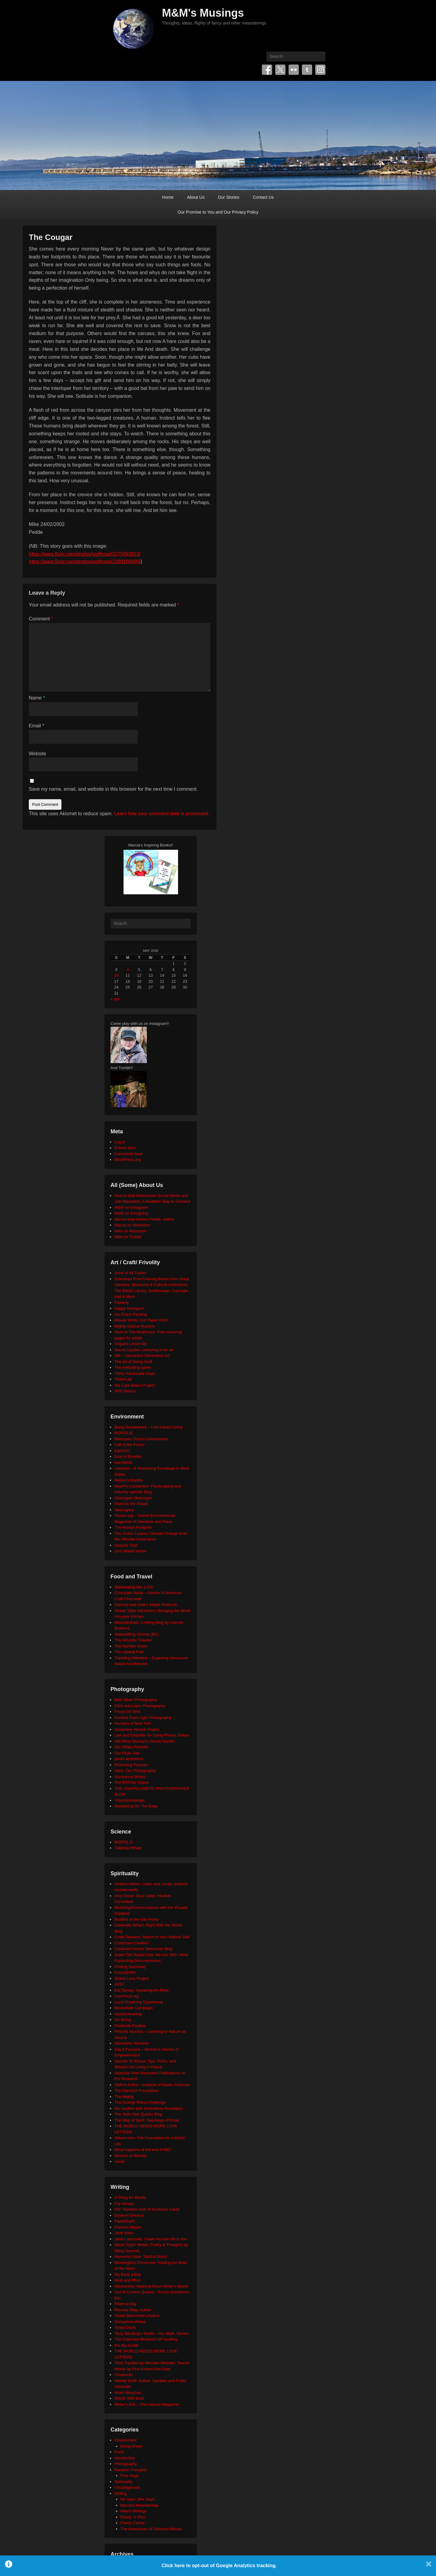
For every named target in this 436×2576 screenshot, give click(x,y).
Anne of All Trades (130, 1273)
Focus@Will (125, 1972)
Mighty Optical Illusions (134, 1326)
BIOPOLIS (123, 1433)
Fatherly (121, 1302)
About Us (196, 197)
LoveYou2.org (126, 1996)
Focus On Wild (127, 1711)
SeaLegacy (124, 1509)
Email (36, 725)
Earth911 (122, 1450)
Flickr (294, 70)
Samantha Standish (131, 2043)
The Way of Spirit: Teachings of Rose (146, 2120)
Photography (125, 2463)
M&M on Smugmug (131, 1213)
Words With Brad (129, 2398)
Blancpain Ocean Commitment (141, 1439)
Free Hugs (130, 2475)
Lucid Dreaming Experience (138, 2002)
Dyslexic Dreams (129, 2215)
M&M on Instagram (131, 1207)
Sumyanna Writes (129, 1776)
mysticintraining (128, 2014)
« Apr (115, 999)
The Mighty (124, 2096)
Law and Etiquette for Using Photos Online (151, 1735)
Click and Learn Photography (139, 1705)
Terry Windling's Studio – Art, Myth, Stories (151, 2333)
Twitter (280, 70)
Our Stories (228, 197)
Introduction (124, 2458)
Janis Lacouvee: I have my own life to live (150, 2239)
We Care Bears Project (134, 1385)
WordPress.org (127, 1159)
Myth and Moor (127, 2280)
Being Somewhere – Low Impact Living (148, 1427)
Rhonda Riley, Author (132, 2310)
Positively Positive (130, 2025)
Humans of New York (132, 1723)
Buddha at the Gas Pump (136, 1919)
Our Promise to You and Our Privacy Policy (218, 212)
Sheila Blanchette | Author (137, 2315)
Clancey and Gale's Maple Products (145, 1604)
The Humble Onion (130, 1646)
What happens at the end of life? (142, 2149)
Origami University (130, 1343)
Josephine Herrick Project (136, 1729)
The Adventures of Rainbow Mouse (151, 2529)
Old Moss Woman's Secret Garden (144, 1741)
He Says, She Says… (139, 2499)
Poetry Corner (133, 2523)
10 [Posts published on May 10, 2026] (116, 975)
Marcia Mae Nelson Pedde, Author (144, 1219)
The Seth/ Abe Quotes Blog (138, 2114)
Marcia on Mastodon (132, 1225)
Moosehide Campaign (133, 2008)
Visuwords (123, 2374)
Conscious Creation (131, 1943)
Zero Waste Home (130, 1551)
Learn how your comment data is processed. (162, 813)
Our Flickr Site (126, 1753)
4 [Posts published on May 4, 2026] (128, 969)
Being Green (132, 2446)
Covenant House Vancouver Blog (143, 1948)
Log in (119, 1142)
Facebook (267, 70)
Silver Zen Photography (135, 1770)
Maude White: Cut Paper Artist (140, 1320)
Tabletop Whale (128, 1848)
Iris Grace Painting (130, 1314)
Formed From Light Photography (142, 1717)
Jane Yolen (124, 2233)
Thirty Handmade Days (134, 1373)
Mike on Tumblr (127, 1237)
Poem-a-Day (125, 2304)
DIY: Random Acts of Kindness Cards (147, 2209)
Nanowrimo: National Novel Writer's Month (151, 2286)
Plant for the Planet (131, 1503)
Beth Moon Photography (135, 1699)
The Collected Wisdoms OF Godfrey (146, 2339)
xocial (119, 2161)
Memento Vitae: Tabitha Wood (140, 2256)
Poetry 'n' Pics (133, 2517)
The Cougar (50, 237)
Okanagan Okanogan (133, 1498)
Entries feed (124, 1147)
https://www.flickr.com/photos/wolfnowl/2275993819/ (84, 554)
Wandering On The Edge (136, 1806)
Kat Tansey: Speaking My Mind (141, 1990)
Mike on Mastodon (130, 1231)
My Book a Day (127, 2274)
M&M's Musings (203, 13)
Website (37, 753)
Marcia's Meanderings (140, 2505)
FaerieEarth (124, 2221)
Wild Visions (125, 1391)
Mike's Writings (134, 2511)
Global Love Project (131, 1978)
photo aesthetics (128, 1759)
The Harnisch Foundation (136, 2090)
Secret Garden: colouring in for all (143, 1350)
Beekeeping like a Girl (133, 1587)
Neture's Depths (128, 1480)
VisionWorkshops (129, 1800)
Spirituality (123, 2481)
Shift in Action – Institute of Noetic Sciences (152, 2084)
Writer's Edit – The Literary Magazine (146, 2404)
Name (37, 697)
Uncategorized (127, 2487)
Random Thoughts (130, 2470)
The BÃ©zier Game (131, 1782)
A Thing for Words (130, 2197)
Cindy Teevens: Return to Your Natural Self (151, 1937)
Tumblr (307, 70)
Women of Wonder (130, 2155)
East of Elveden (128, 1456)
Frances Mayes (127, 2227)
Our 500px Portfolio (131, 1747)
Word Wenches (127, 2392)
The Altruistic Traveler (133, 1640)
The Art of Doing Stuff (133, 1361)
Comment (41, 618)
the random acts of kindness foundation (148, 2108)
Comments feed (128, 1154)
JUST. (119, 1984)
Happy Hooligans (129, 1308)
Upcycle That (125, 1545)
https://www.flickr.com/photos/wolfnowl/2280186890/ (84, 561)
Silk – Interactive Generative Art (142, 1355)
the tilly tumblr (126, 2345)
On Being (122, 2019)
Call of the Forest (129, 1444)
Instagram (320, 70)
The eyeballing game (132, 1367)
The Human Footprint (133, 1527)
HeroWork (123, 1462)
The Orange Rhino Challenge (140, 2102)
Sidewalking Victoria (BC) (136, 1634)
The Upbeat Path (129, 1652)
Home (167, 197)
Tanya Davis (125, 2327)
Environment (125, 2440)
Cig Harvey (124, 2203)
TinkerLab (123, 1379)
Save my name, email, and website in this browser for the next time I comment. (113, 789)
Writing (120, 2493)
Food (119, 2452)
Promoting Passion (130, 1765)
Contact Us (263, 197)
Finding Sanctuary (130, 1966)
